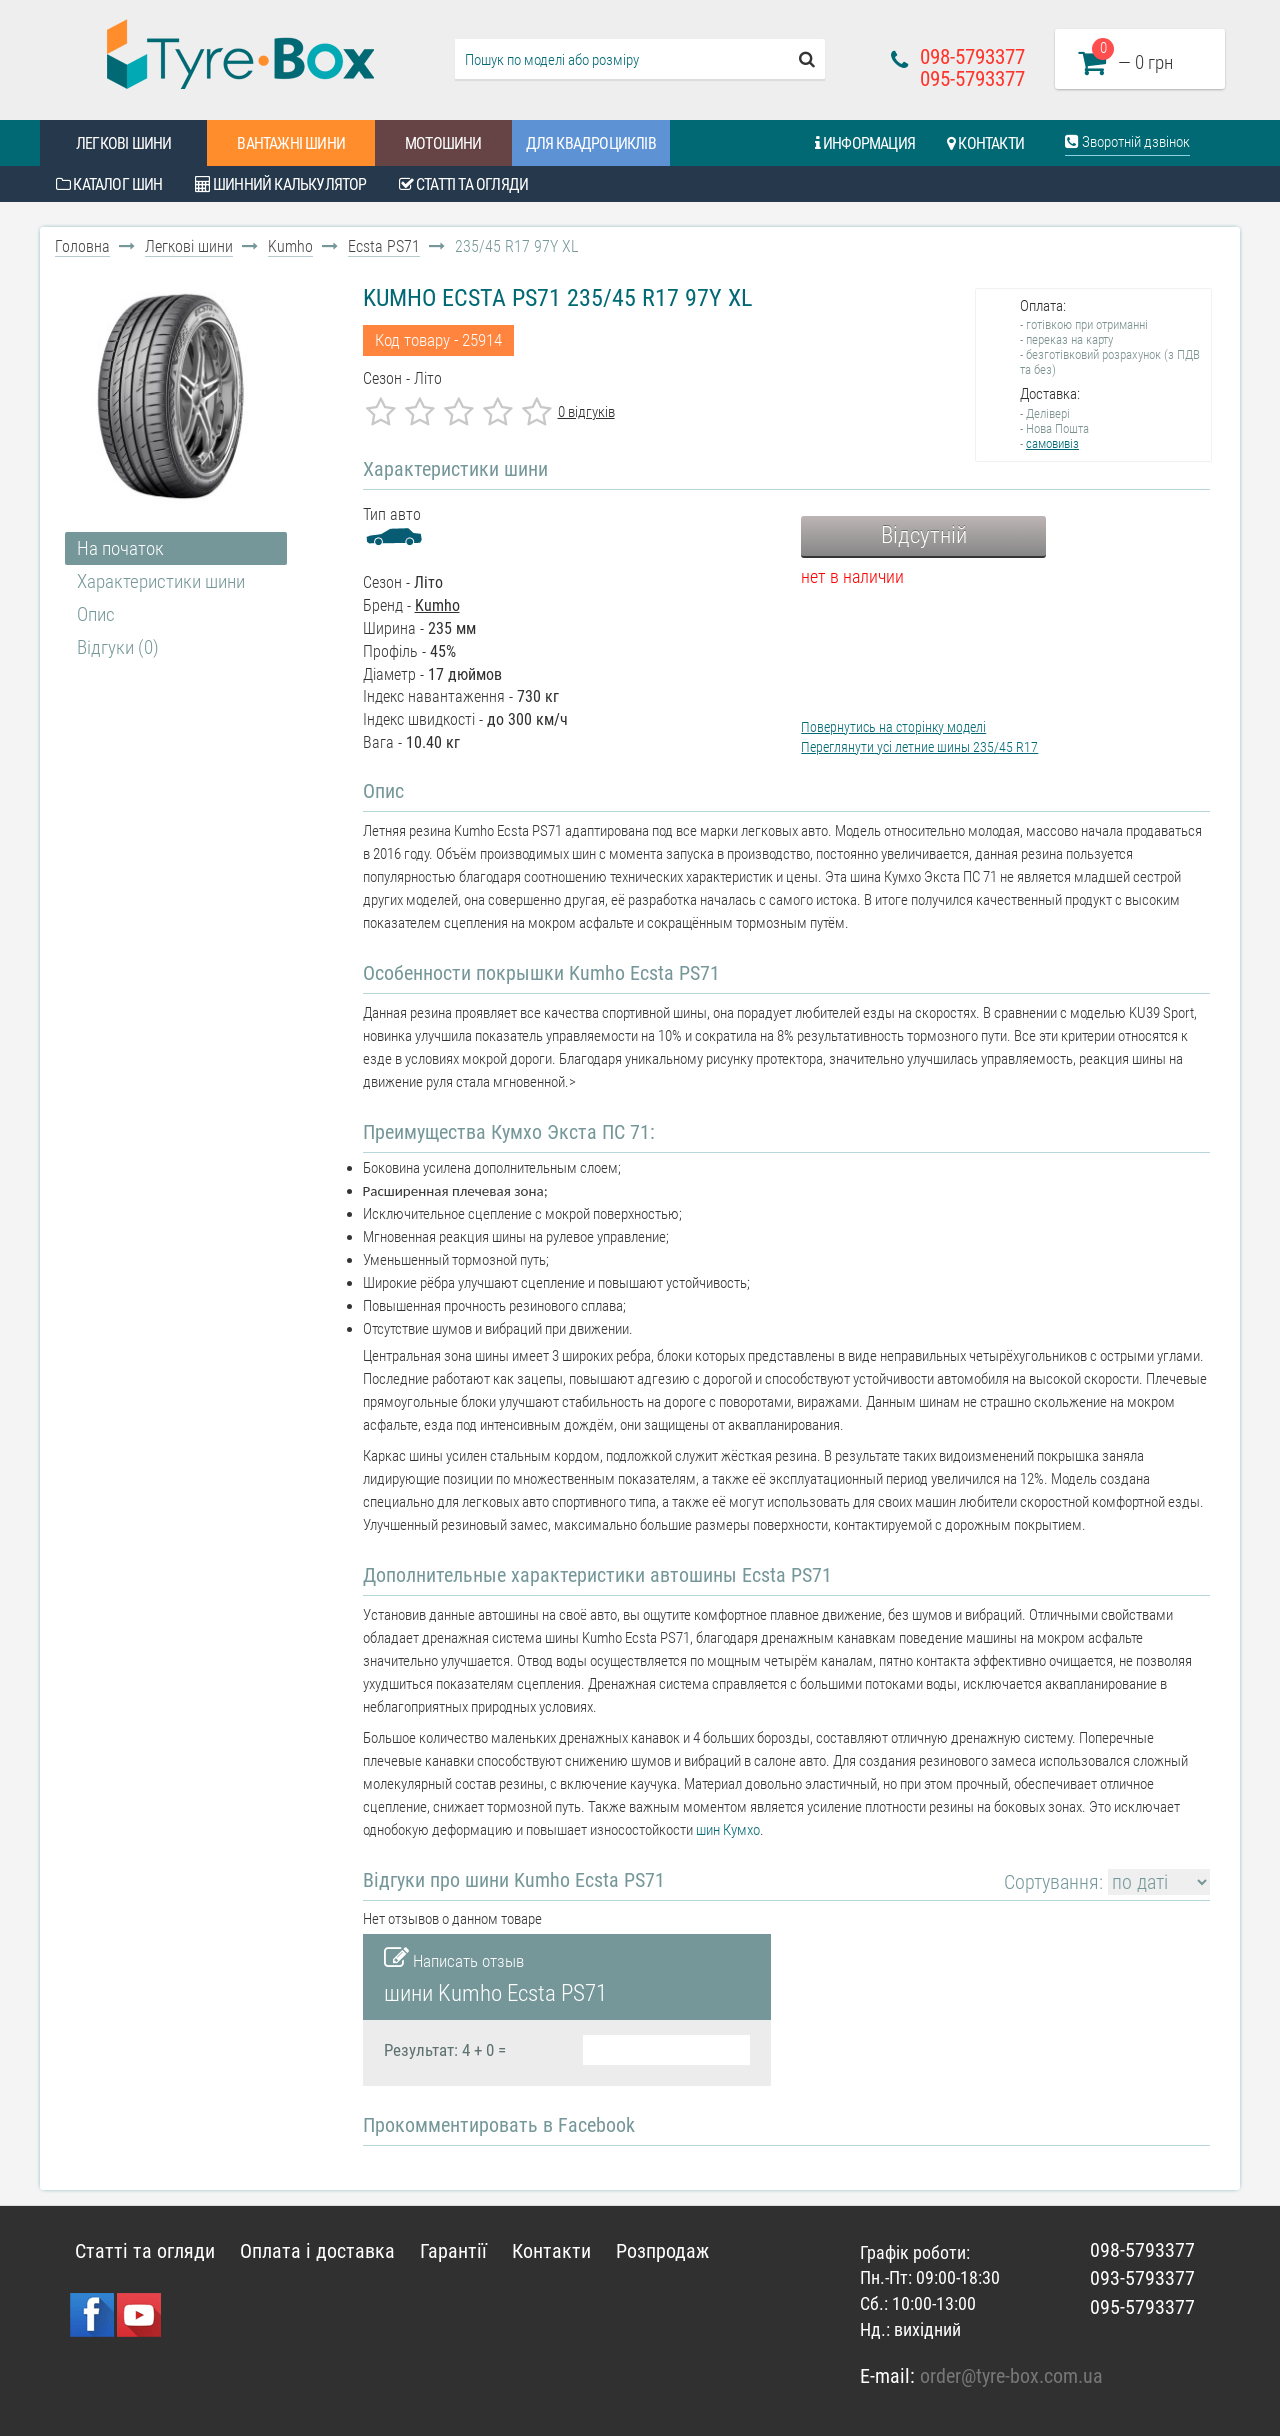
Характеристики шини (161, 581)
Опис (96, 614)
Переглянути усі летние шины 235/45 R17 (919, 747)
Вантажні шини (291, 143)
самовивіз (1052, 443)
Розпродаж (662, 2251)
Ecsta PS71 (384, 246)
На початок (120, 548)
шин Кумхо (728, 1830)
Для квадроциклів (591, 143)
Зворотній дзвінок (1127, 142)
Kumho (290, 246)
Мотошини (443, 143)
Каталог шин (109, 184)
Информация (865, 143)
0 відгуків (586, 412)
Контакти (985, 143)
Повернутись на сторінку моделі (893, 727)
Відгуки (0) (118, 647)
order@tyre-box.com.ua (1011, 2376)
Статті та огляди (464, 184)
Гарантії (453, 2251)
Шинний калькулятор (281, 184)
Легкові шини (123, 143)
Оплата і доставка (317, 2251)
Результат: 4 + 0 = (445, 2050)
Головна (82, 246)
